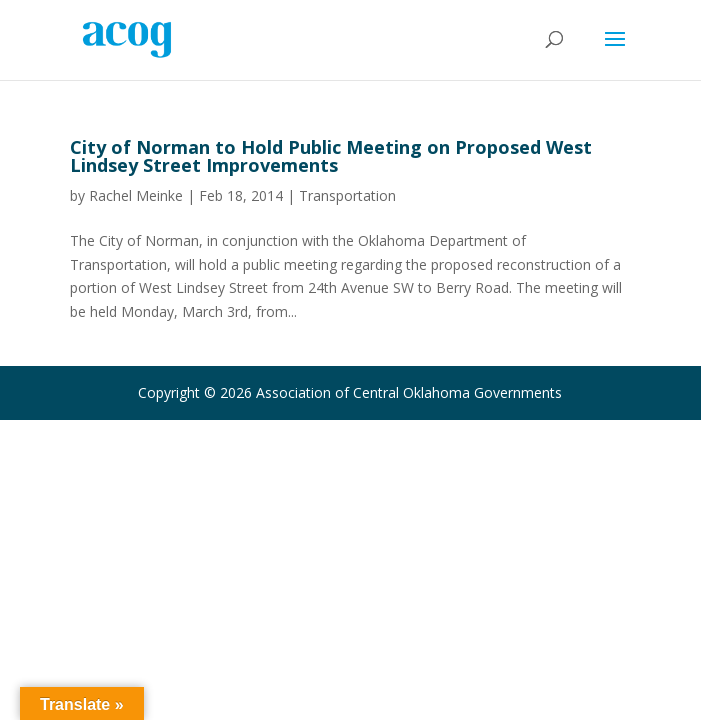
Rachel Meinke (136, 195)
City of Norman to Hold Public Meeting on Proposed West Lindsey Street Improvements (331, 156)
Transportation (347, 195)
